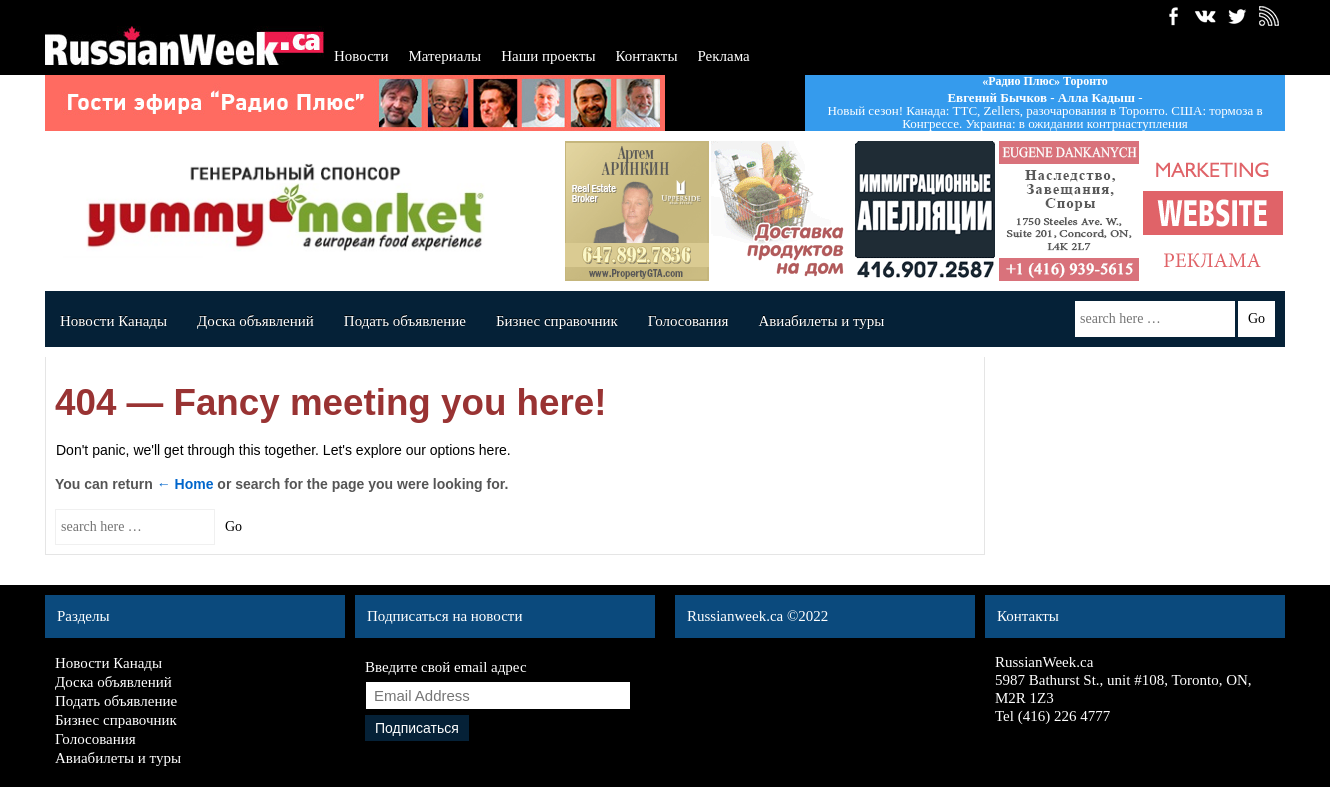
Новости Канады (113, 321)
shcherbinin (925, 211)
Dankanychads (1069, 211)
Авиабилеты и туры (821, 321)
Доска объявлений (255, 321)
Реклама (723, 56)
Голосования (688, 321)
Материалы (444, 56)
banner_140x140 (1213, 211)
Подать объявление (405, 321)
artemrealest (637, 211)
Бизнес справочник (557, 321)
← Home (185, 484)
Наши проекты (548, 56)
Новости (361, 56)
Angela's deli (781, 211)
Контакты (647, 56)
